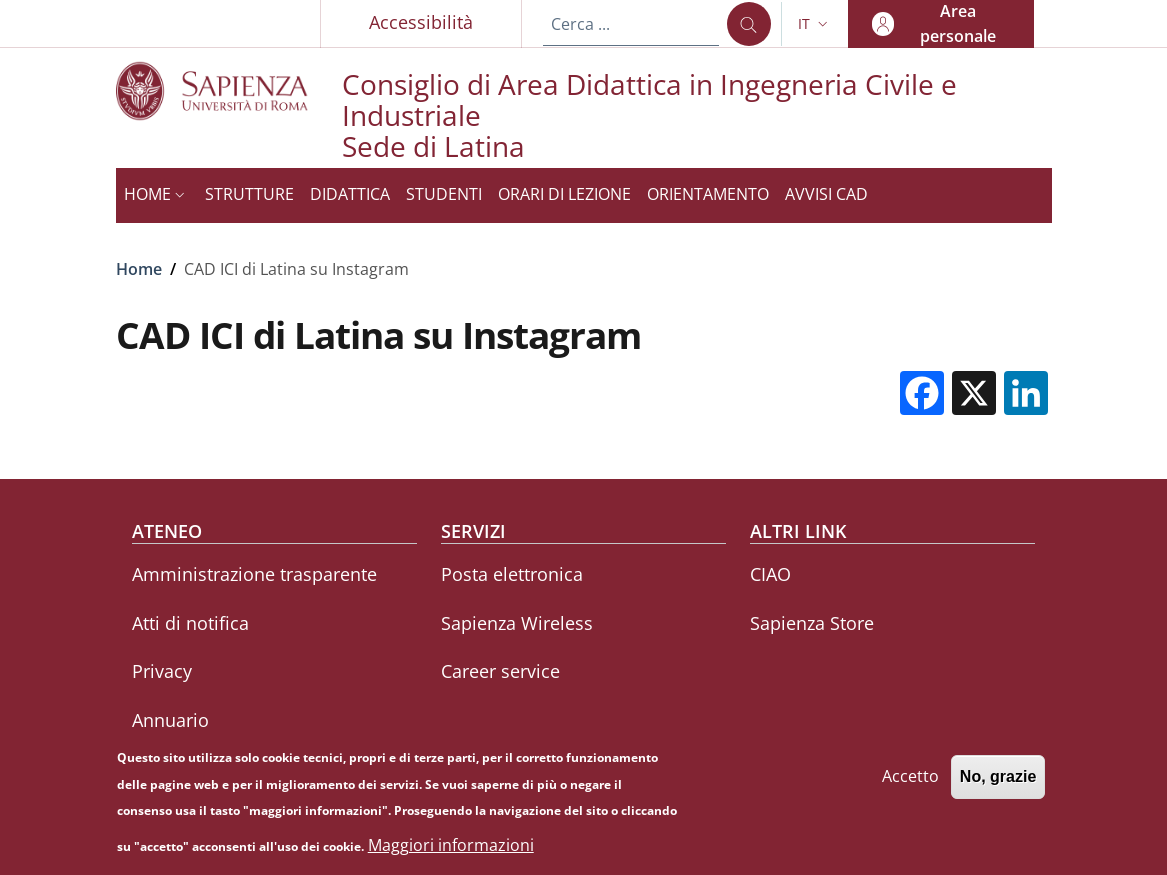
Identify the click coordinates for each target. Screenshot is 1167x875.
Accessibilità (421, 22)
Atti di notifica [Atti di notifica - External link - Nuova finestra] (190, 623)
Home (139, 269)
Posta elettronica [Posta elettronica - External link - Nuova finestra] (512, 574)
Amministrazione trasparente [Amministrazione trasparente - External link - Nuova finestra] (254, 574)
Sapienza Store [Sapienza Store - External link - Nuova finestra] (812, 623)
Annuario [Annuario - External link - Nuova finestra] (170, 720)
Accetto (910, 784)
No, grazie (998, 784)
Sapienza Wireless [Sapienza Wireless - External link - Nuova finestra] (517, 623)
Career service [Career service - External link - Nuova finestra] (500, 671)
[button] (815, 24)
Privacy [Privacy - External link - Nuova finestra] (162, 671)
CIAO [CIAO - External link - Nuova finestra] (770, 574)
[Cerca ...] (749, 24)
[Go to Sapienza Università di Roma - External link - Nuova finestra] (229, 90)
